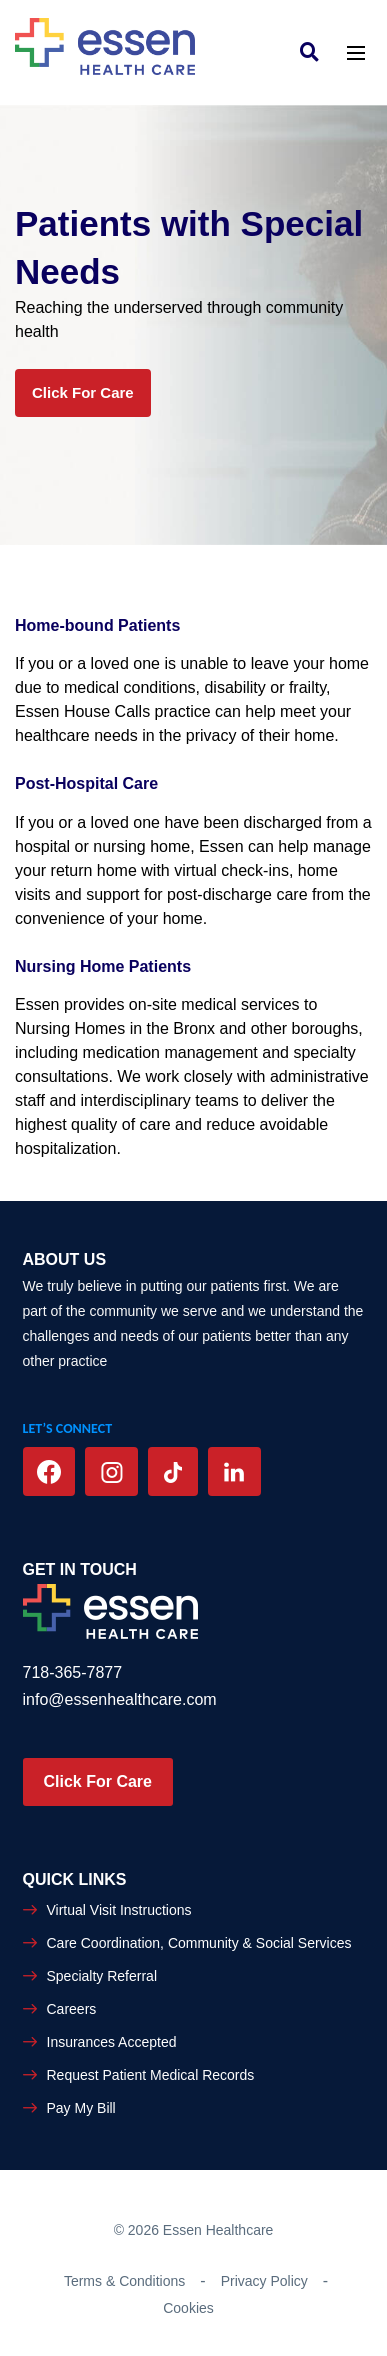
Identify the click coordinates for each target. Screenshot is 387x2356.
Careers (72, 2009)
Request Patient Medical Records (151, 2075)
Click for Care (83, 392)
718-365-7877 (73, 1672)
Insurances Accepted (112, 2042)
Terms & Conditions (124, 2281)
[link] (314, 51)
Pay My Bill (81, 2108)
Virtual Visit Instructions (119, 1910)
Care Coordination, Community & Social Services (199, 1943)
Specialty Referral (102, 1976)
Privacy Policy (264, 2281)
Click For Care (98, 1781)
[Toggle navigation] (355, 51)
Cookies (188, 2308)
